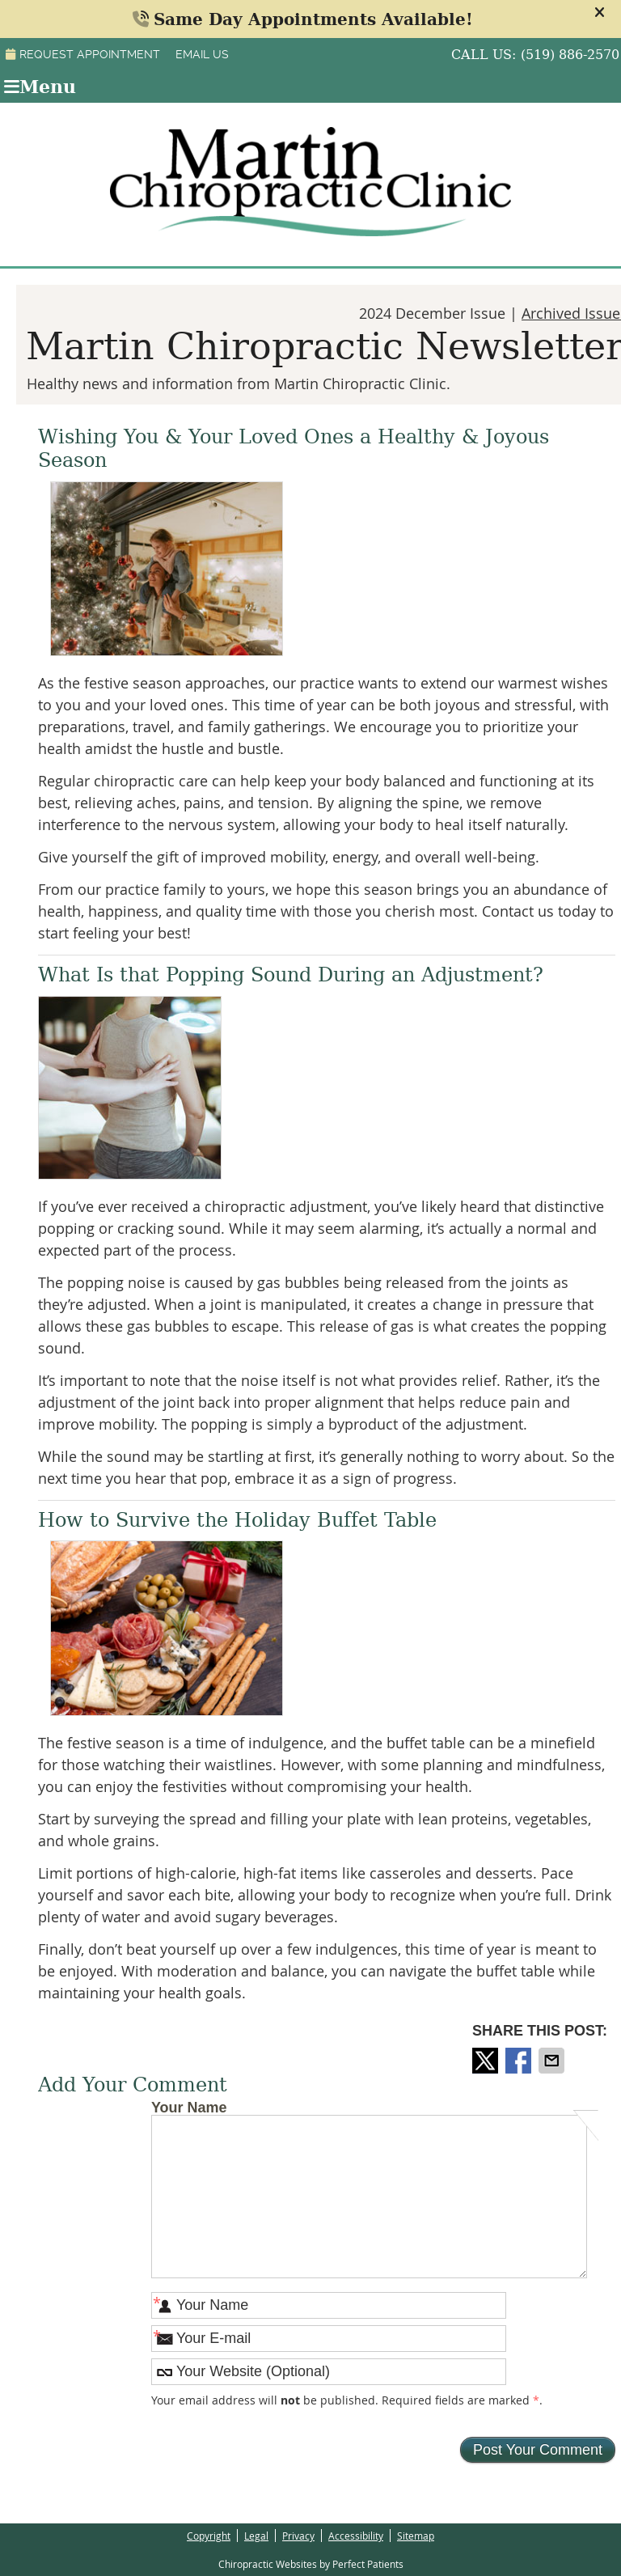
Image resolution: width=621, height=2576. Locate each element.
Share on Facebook (519, 2061)
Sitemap (415, 2535)
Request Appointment (83, 54)
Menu (40, 87)
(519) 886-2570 (570, 54)
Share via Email (553, 2061)
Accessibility (355, 2535)
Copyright (208, 2535)
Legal (256, 2535)
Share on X (486, 2061)
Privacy (298, 2535)
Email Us (202, 54)
